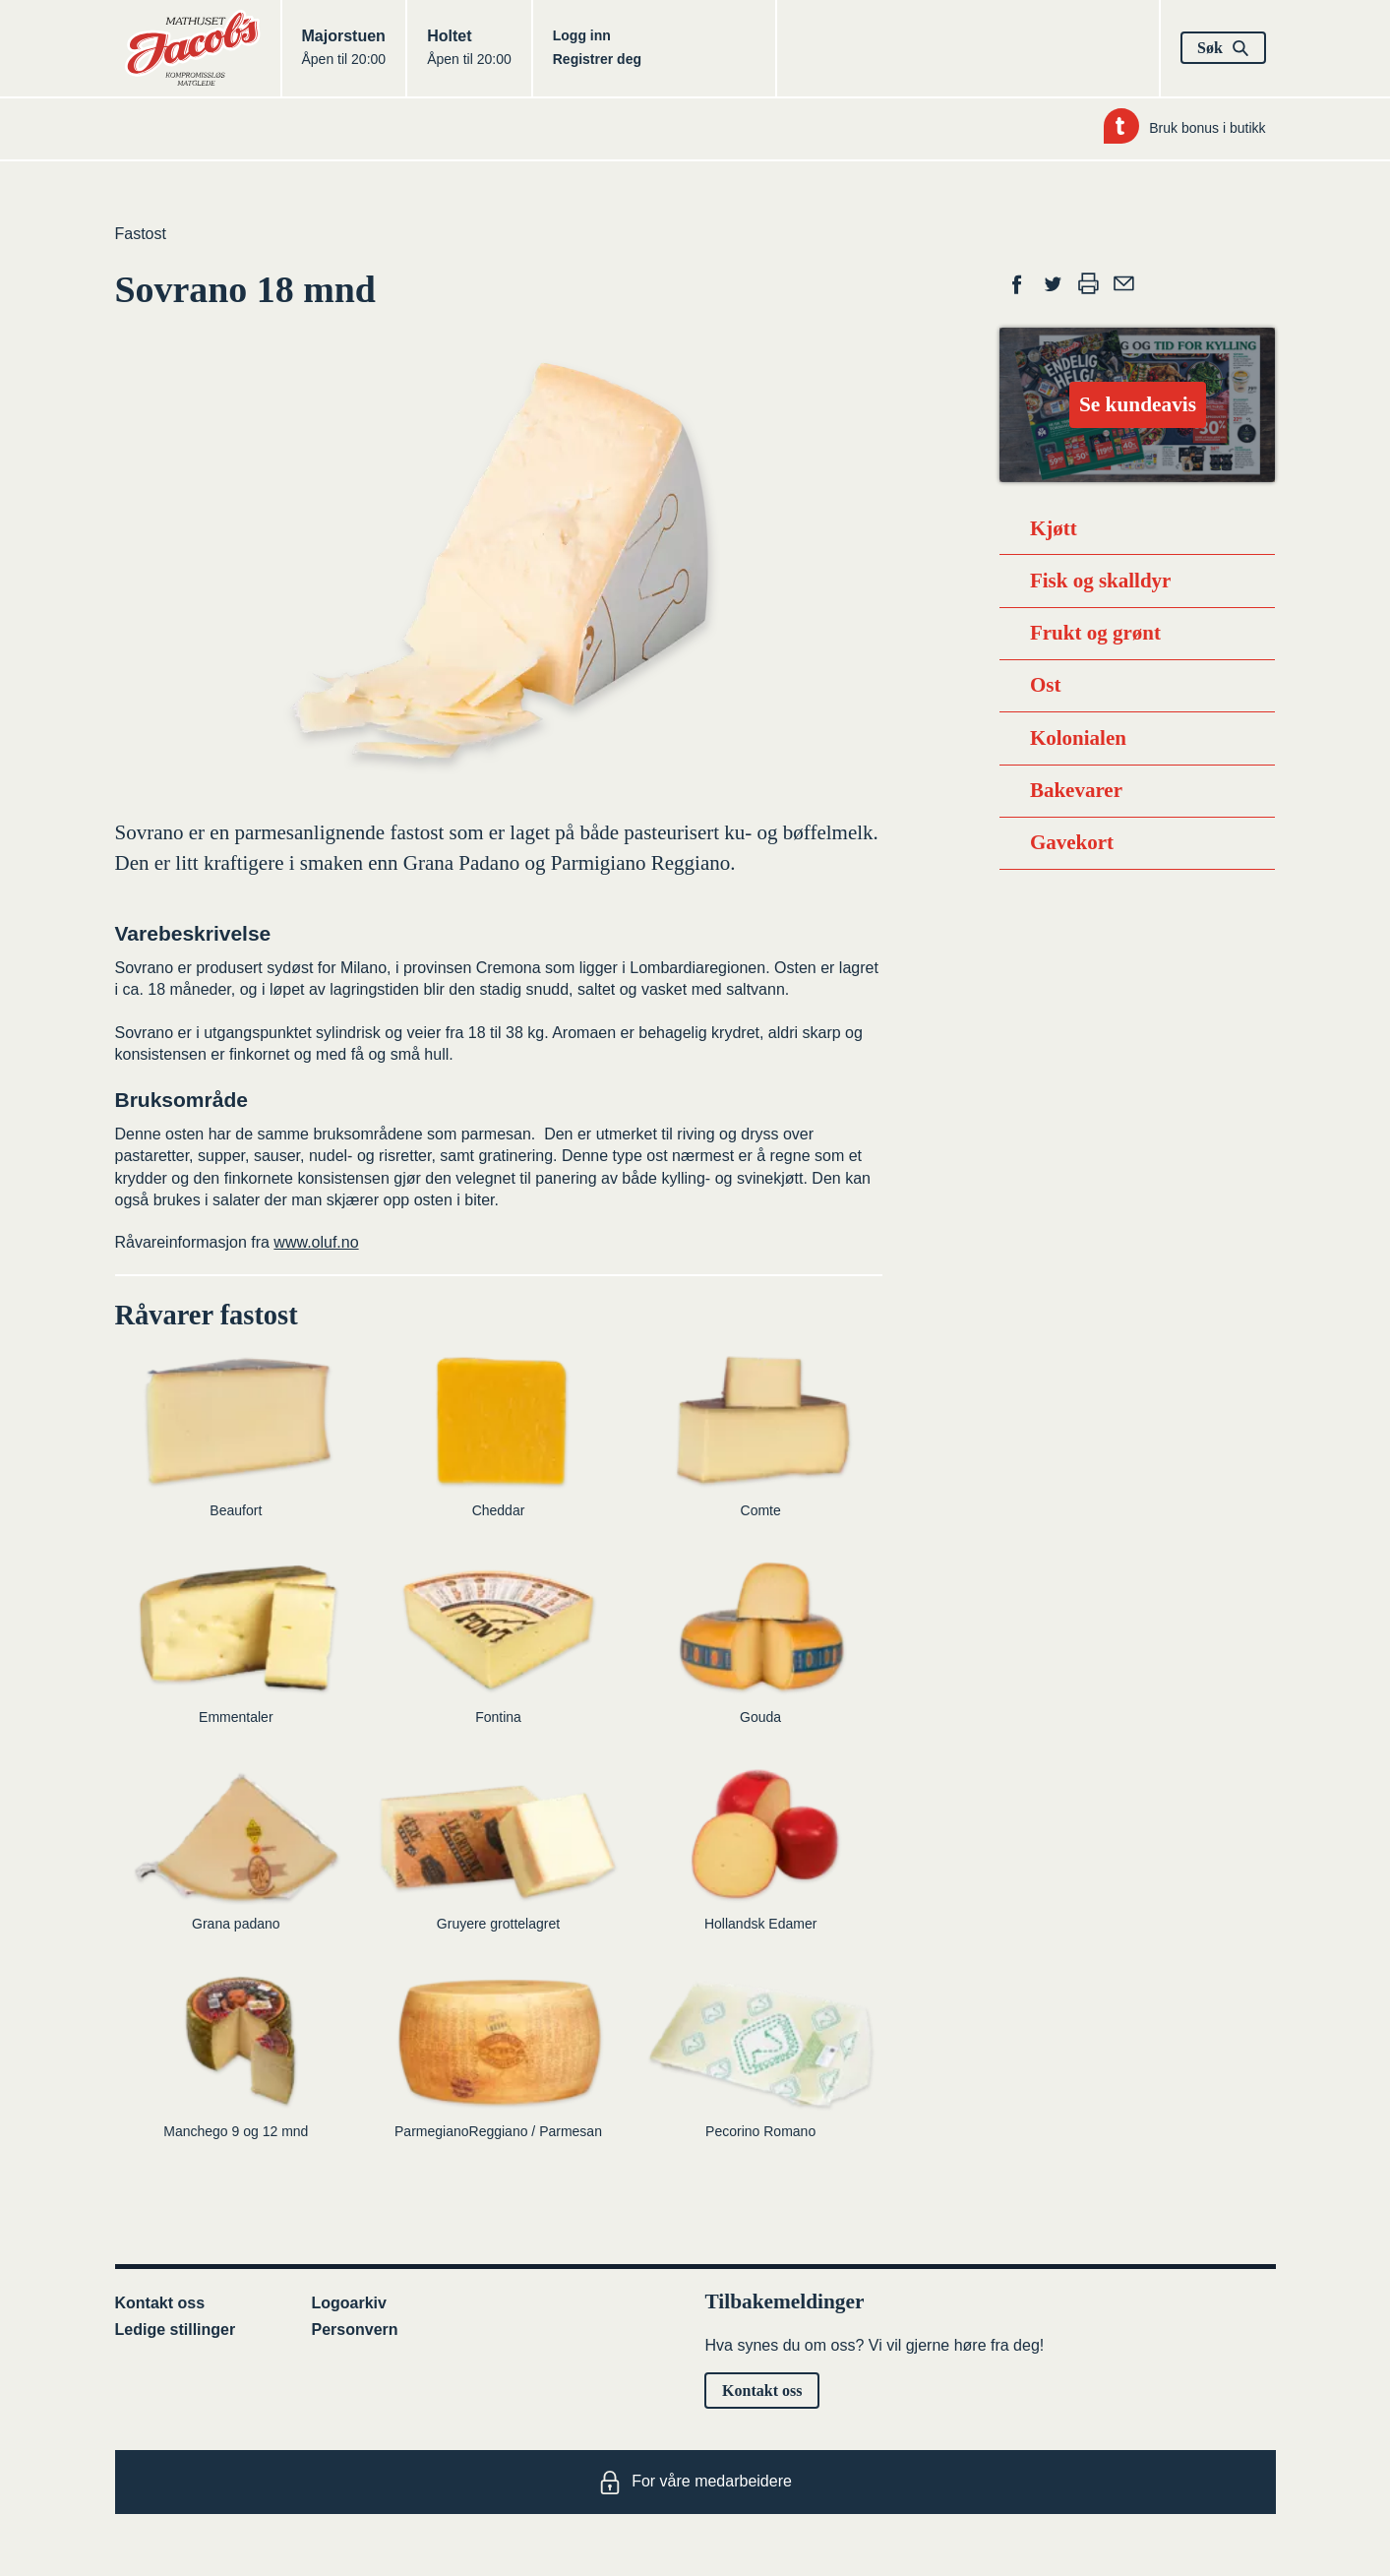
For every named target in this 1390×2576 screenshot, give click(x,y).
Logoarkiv (349, 2303)
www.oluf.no (315, 1242)
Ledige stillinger (175, 2329)
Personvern (355, 2329)
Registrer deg (597, 59)
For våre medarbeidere (695, 2482)
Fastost (140, 233)
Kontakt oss (160, 2303)
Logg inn (582, 35)
